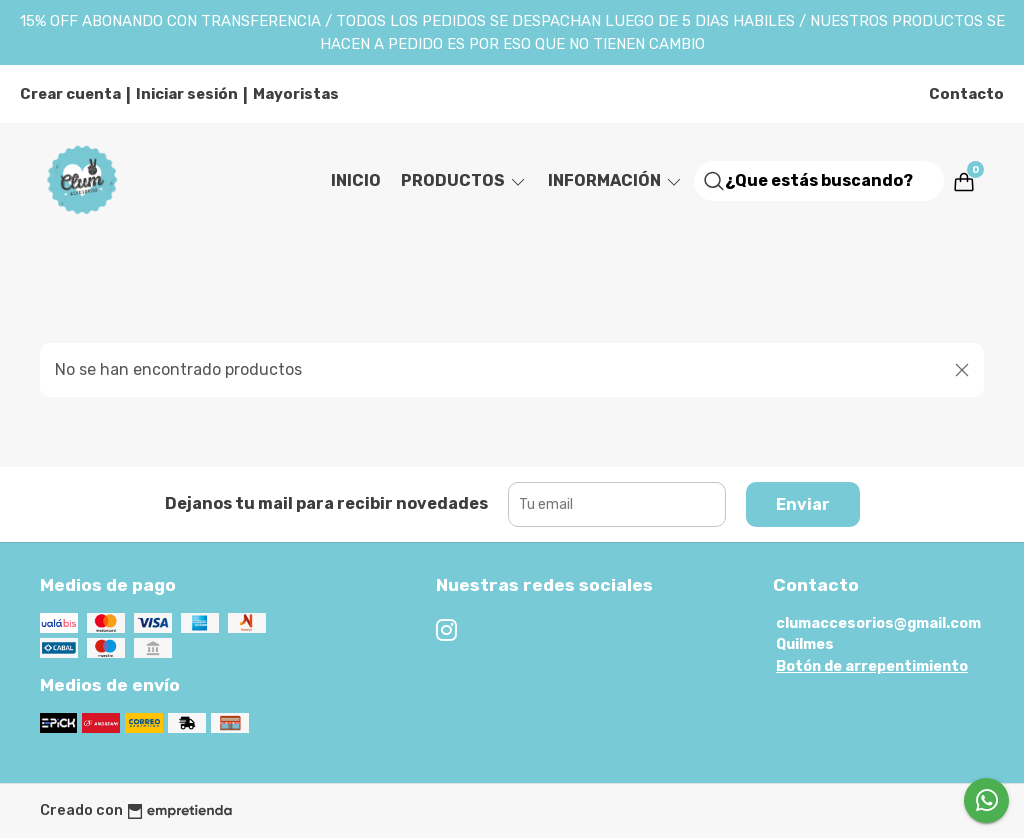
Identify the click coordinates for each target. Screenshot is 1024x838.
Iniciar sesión (187, 94)
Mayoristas (296, 94)
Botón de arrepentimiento (872, 666)
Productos (464, 180)
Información (616, 180)
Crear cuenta (70, 94)
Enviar (803, 504)
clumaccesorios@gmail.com (878, 623)
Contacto (966, 94)
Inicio (356, 180)
